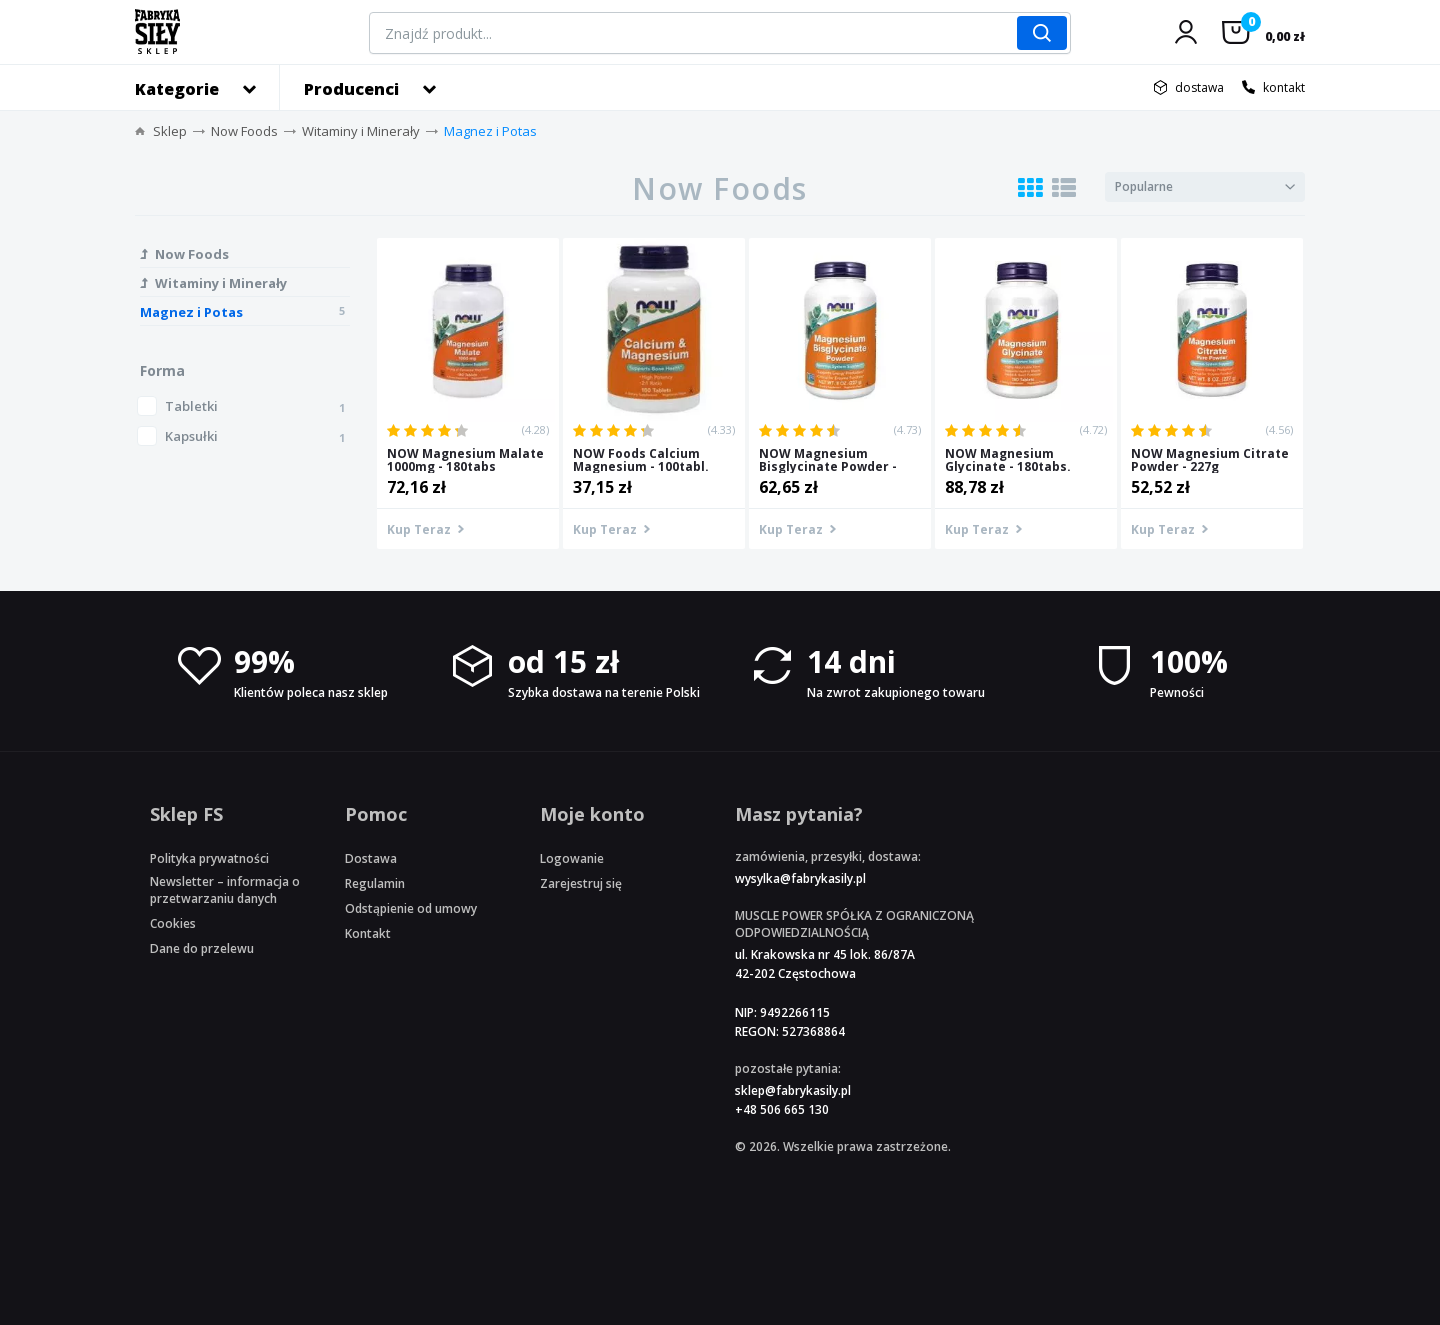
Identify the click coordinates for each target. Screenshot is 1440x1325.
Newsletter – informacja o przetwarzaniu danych (225, 890)
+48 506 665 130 (782, 1109)
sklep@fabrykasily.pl (793, 1090)
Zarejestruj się (581, 883)
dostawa (1199, 87)
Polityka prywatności (209, 858)
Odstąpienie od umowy (411, 908)
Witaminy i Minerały (361, 131)
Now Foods (244, 131)
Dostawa (371, 858)
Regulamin (375, 883)
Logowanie (572, 858)
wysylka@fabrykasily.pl (800, 878)
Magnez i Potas (490, 131)
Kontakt (368, 933)
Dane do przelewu (202, 948)
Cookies (173, 923)
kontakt (1284, 87)
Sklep (170, 131)
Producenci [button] (351, 89)
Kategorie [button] (177, 89)
